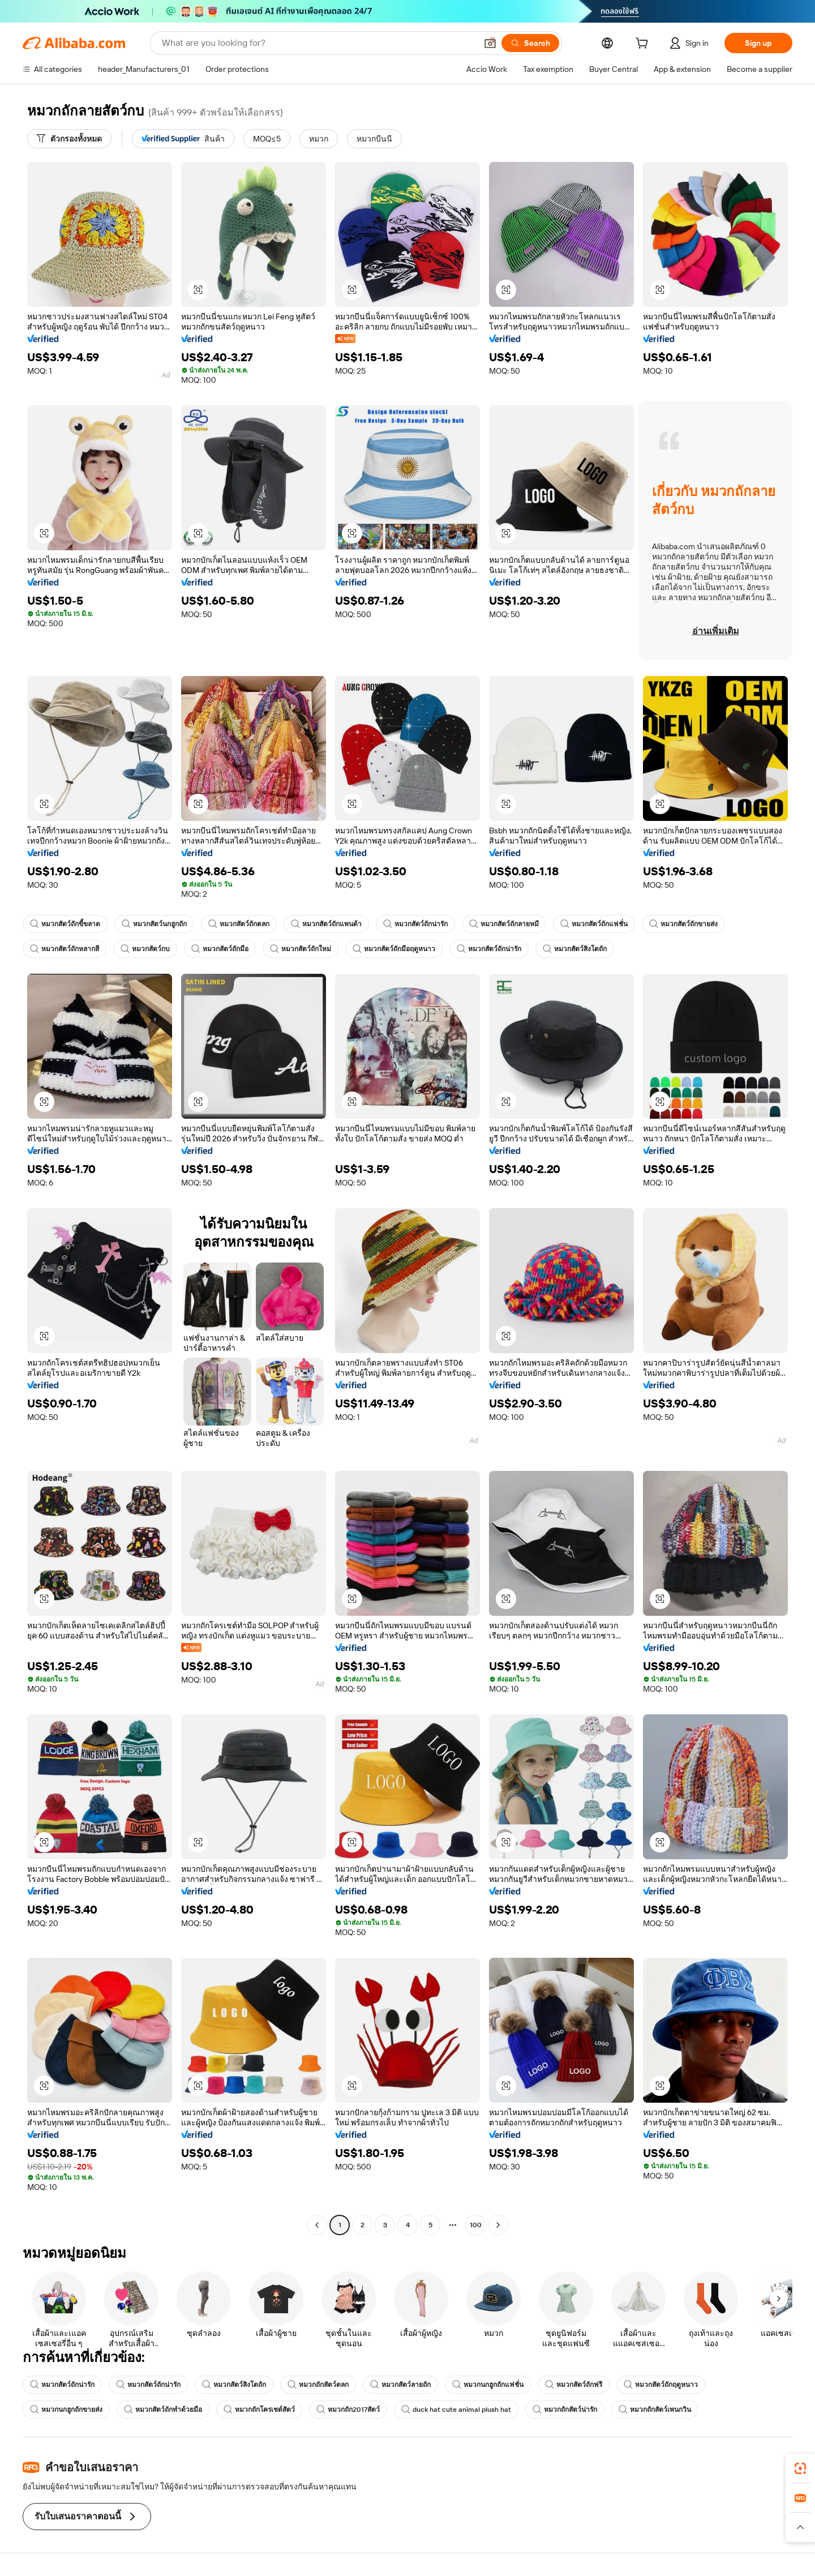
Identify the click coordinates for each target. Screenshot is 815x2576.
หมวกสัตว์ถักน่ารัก (415, 923)
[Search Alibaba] (318, 43)
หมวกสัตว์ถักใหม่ (300, 948)
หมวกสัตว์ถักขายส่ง (683, 923)
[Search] (530, 43)
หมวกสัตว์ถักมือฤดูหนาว (394, 948)
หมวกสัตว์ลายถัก (400, 2384)
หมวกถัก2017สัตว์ (348, 2409)
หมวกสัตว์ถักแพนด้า (326, 923)
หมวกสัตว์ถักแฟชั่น (594, 923)
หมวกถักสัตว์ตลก (318, 2384)
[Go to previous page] (317, 2225)
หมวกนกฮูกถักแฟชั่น (488, 2384)
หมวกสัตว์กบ (145, 948)
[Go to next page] (498, 2225)
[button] (490, 43)
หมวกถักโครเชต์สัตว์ (259, 2409)
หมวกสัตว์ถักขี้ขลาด (65, 923)
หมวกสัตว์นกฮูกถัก (154, 923)
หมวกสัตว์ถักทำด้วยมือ (163, 2409)
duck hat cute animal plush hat (456, 2409)
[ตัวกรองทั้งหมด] (69, 138)
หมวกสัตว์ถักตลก (238, 923)
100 (476, 2225)
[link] (800, 2468)
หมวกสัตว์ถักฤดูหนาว (661, 2384)
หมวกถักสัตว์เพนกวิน (655, 2409)
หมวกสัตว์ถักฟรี (573, 2384)
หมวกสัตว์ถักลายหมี (504, 923)
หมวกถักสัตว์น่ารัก (565, 2409)
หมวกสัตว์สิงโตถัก (575, 948)
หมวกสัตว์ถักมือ (219, 948)
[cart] (644, 44)
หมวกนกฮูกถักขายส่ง (66, 2409)
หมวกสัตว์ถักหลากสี (64, 948)
